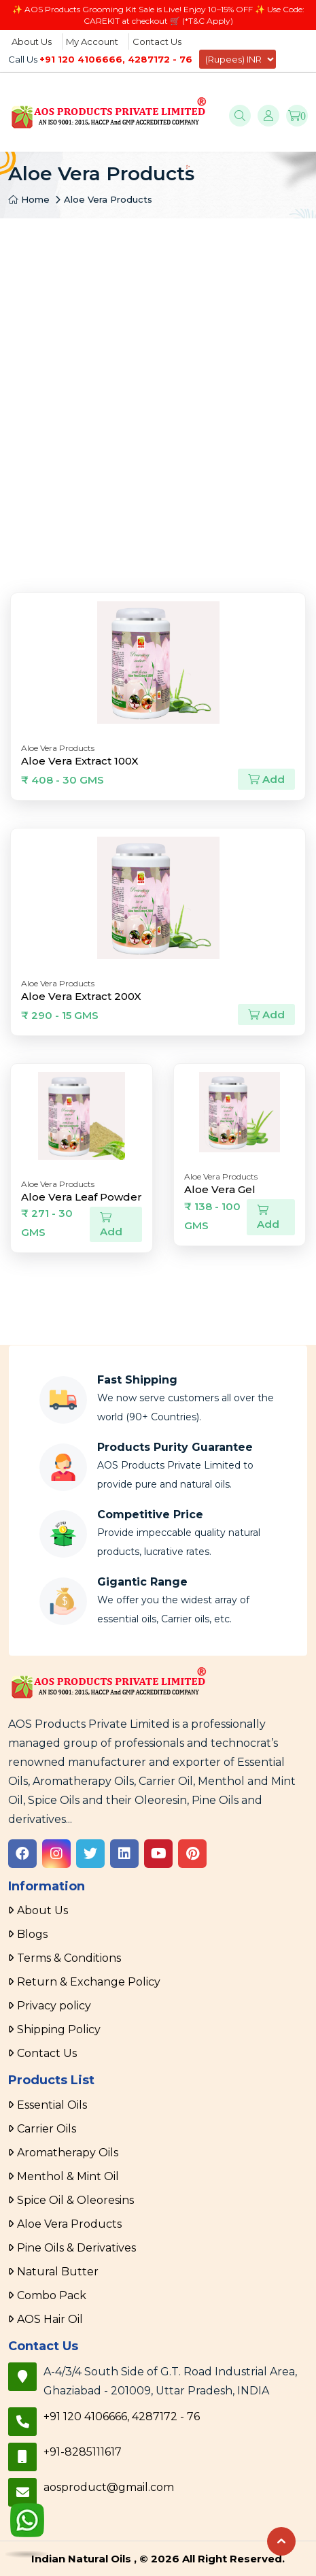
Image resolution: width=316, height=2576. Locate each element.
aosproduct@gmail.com (108, 2487)
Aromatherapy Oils (67, 2152)
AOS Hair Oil (50, 2319)
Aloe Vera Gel (220, 1189)
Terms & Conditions (69, 1958)
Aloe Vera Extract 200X (81, 996)
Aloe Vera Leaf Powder (81, 1196)
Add (266, 779)
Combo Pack (51, 2295)
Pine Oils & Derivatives (76, 2247)
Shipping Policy (59, 2029)
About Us (32, 41)
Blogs (32, 1934)
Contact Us (157, 41)
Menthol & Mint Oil (68, 2176)
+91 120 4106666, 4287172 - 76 (115, 59)
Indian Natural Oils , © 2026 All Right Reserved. (158, 2558)
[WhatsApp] (27, 2525)
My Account (92, 41)
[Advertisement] (158, 383)
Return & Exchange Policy (88, 1981)
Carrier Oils (46, 2128)
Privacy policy (54, 2005)
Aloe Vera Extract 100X (80, 760)
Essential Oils (52, 2104)
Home (29, 199)
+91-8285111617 (82, 2451)
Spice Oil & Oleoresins (75, 2200)
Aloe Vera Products (108, 199)
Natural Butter (58, 2271)
